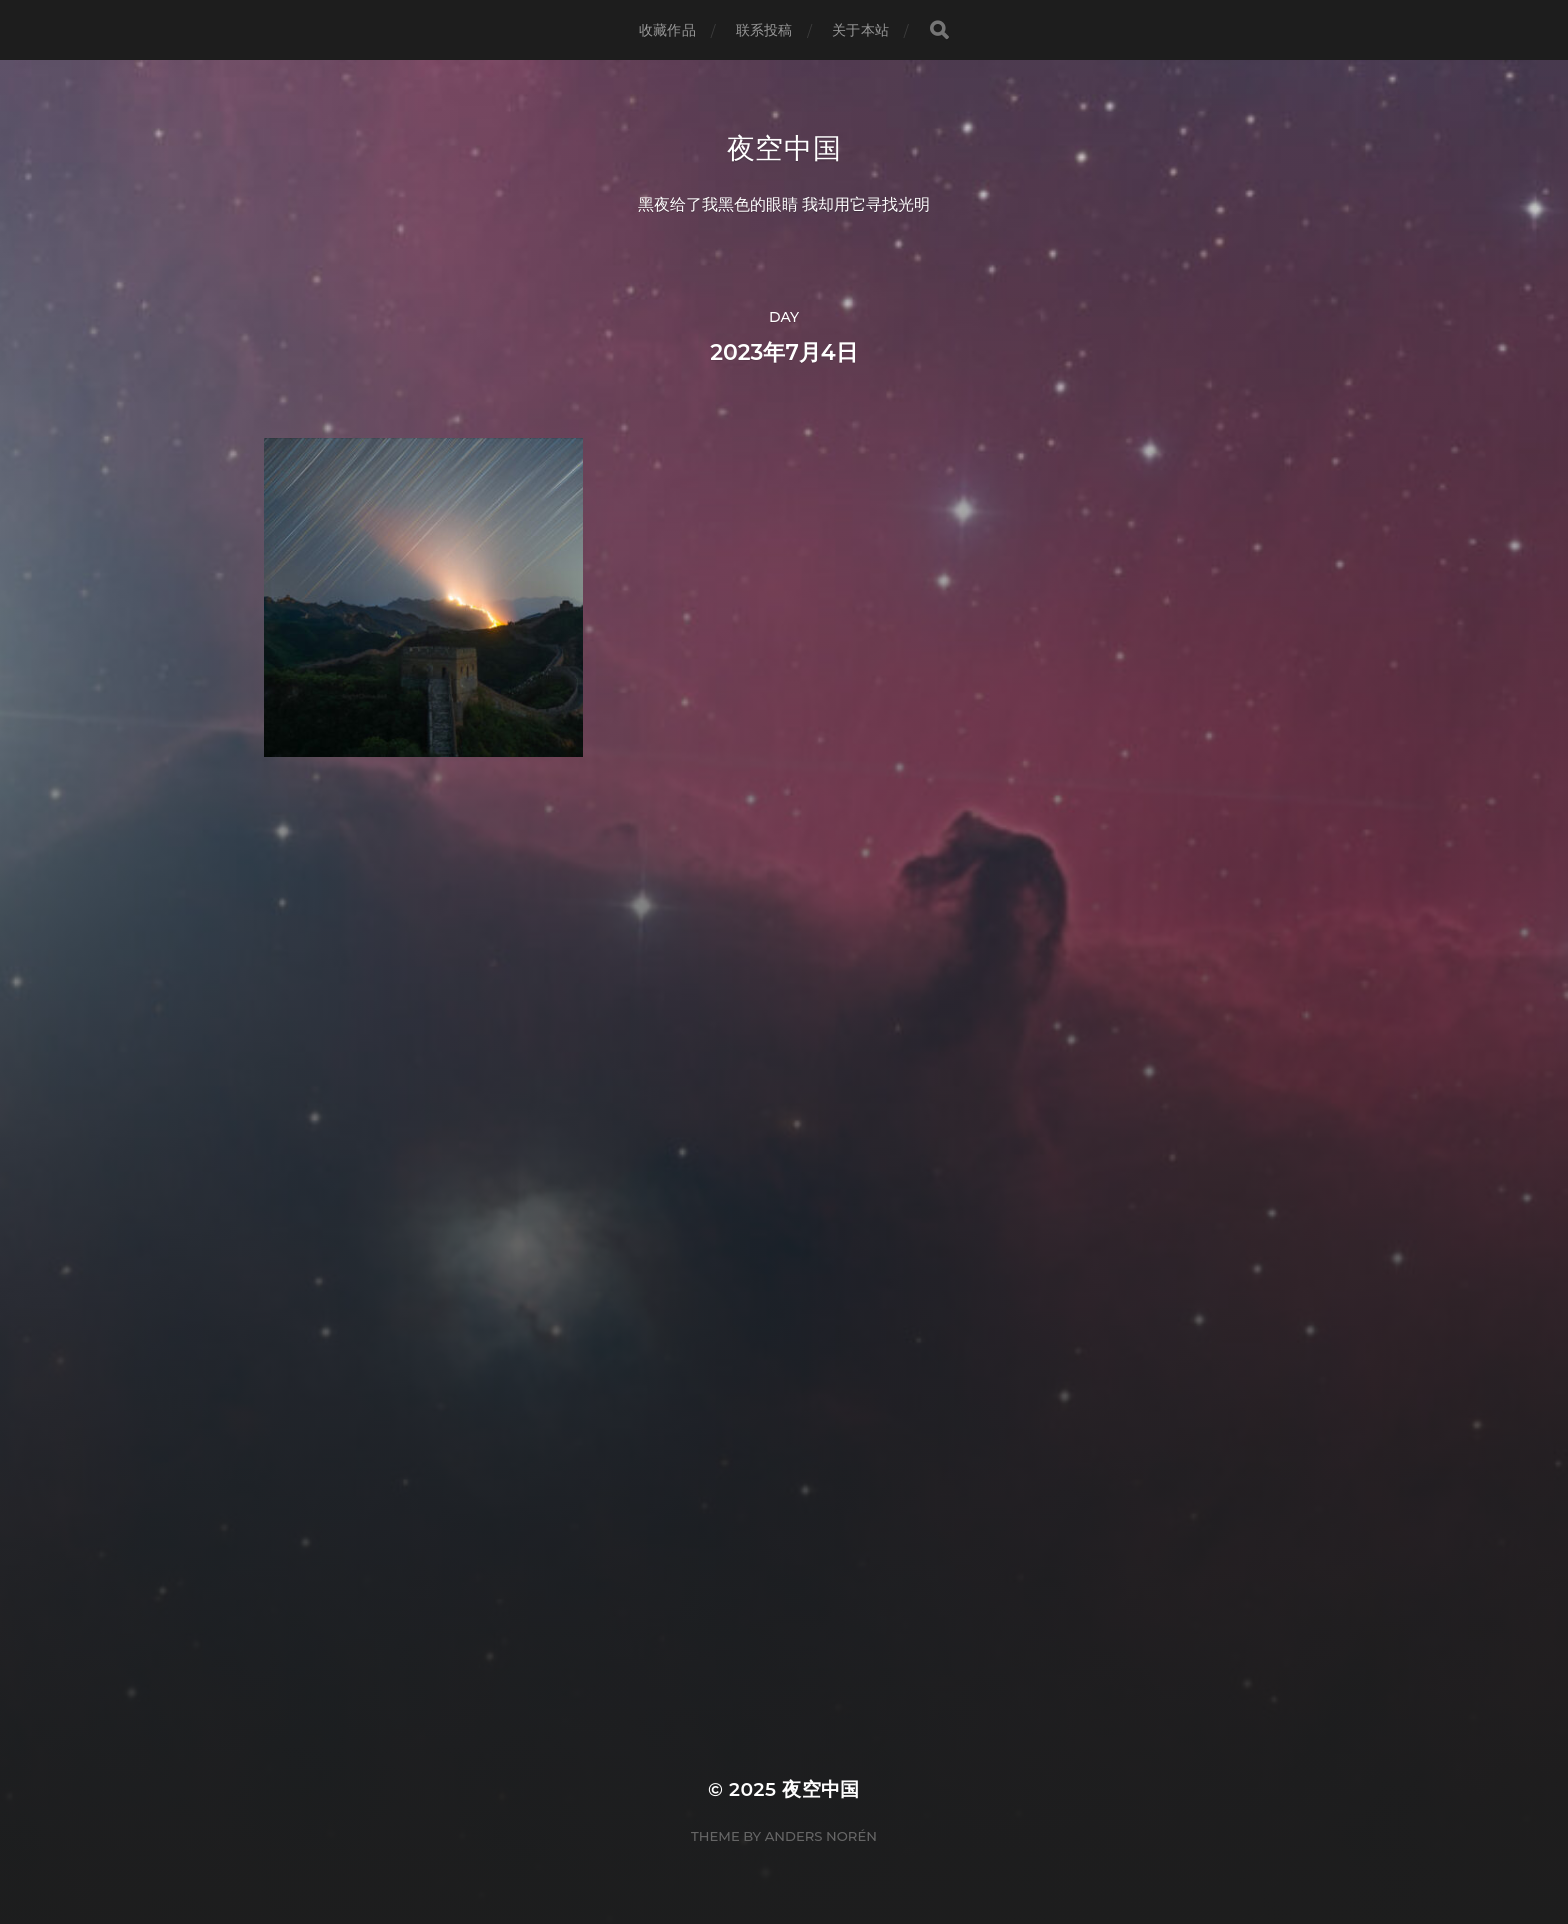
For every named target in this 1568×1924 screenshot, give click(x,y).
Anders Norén (821, 1836)
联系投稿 (764, 30)
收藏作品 (667, 30)
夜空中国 (784, 148)
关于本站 (860, 30)
